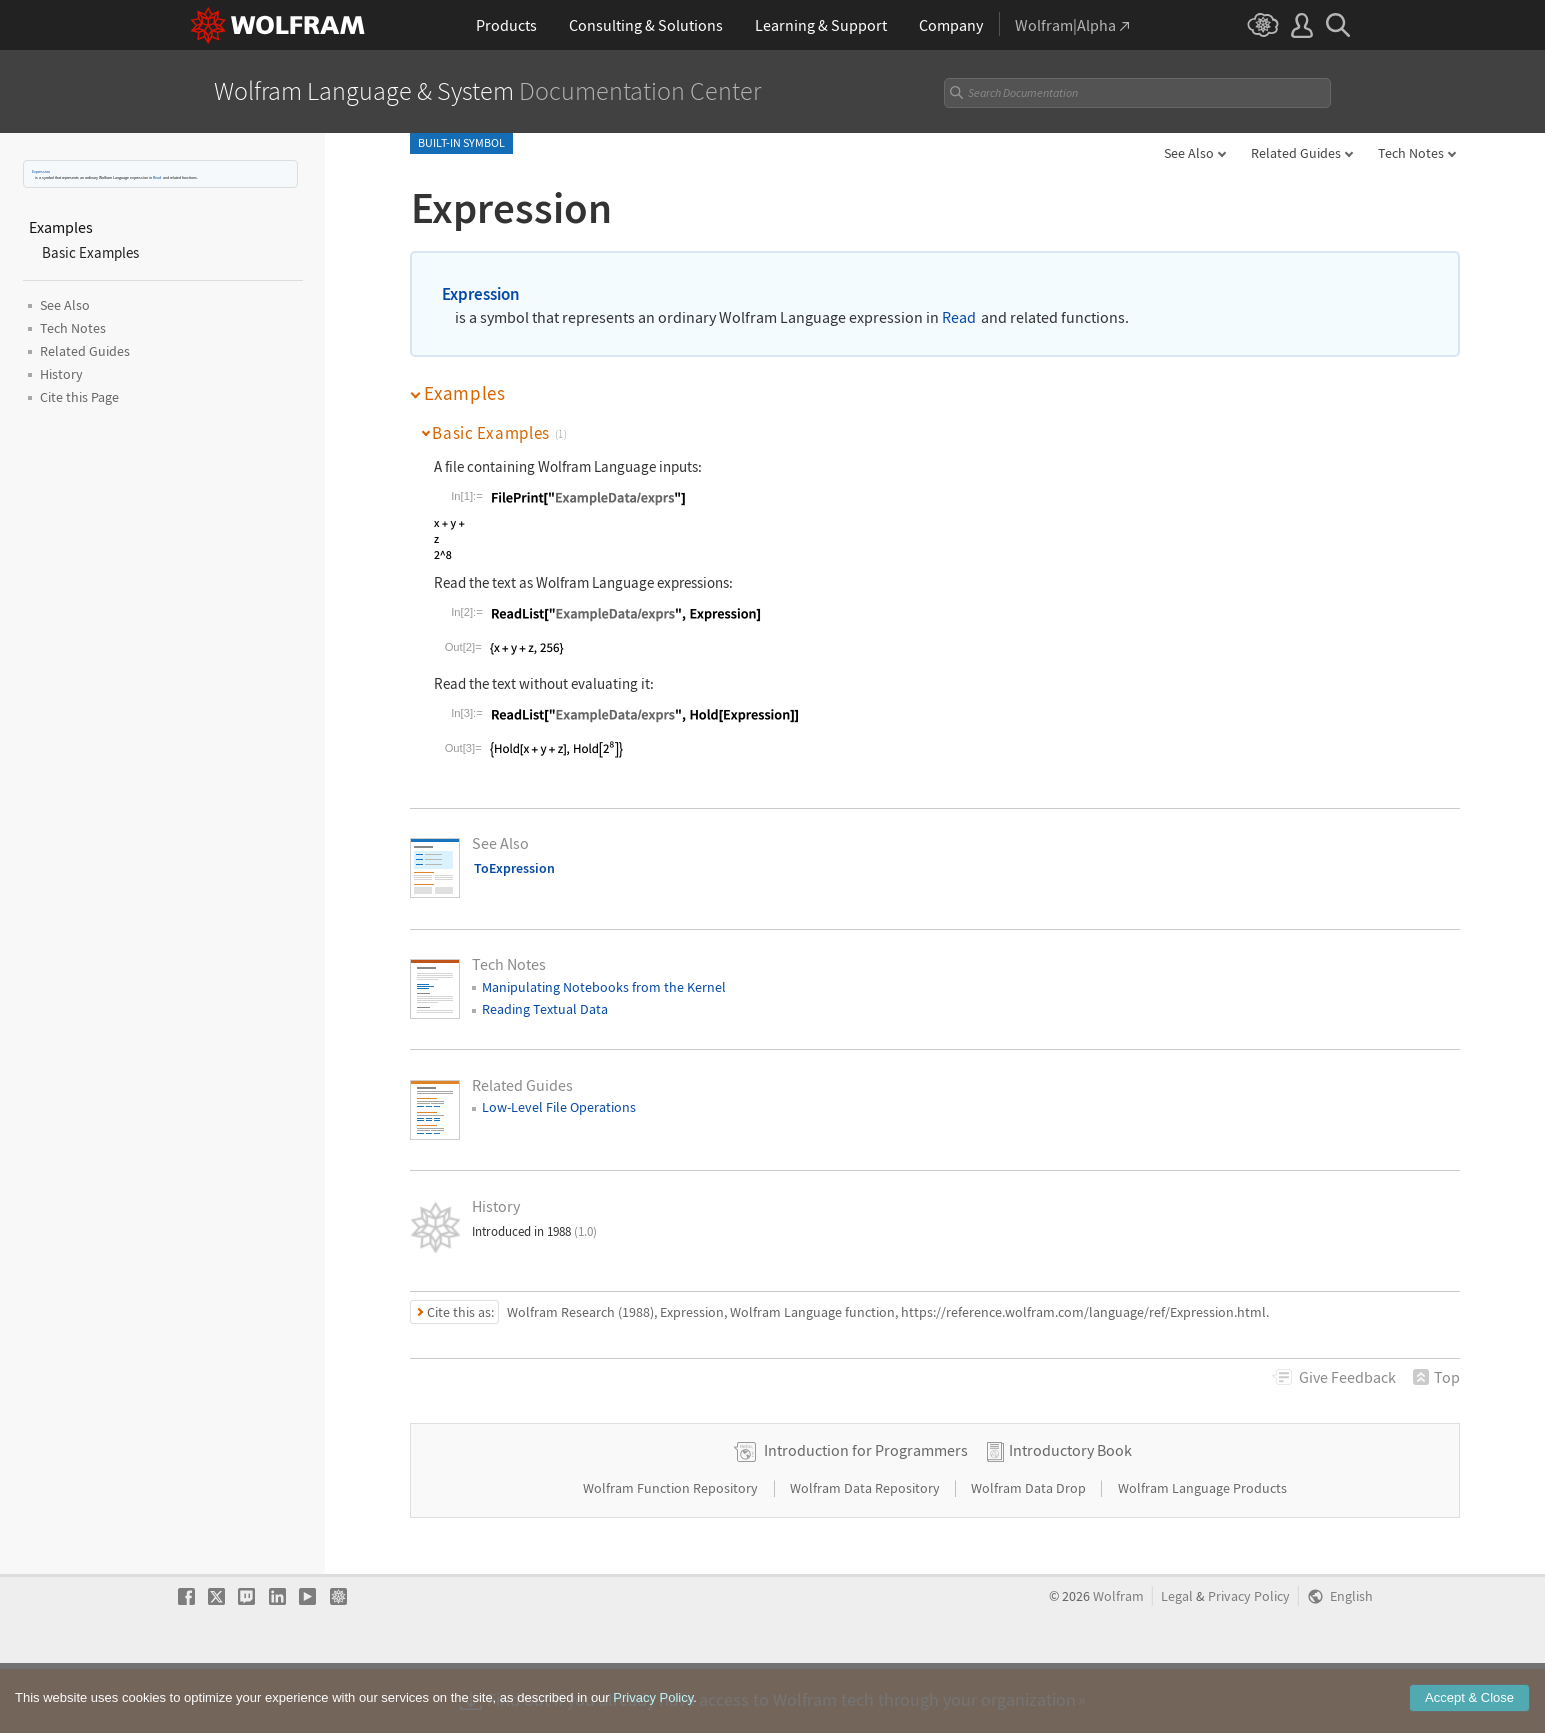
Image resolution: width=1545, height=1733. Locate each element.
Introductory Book (1070, 1513)
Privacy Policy (1249, 1659)
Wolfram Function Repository (672, 1551)
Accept (1469, 1709)
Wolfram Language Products (1202, 1551)
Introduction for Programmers (866, 1513)
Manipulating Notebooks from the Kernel (604, 987)
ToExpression (514, 868)
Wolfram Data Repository (866, 1551)
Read (157, 177)
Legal (1177, 1659)
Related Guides (1296, 153)
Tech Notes (1411, 153)
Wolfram (1118, 1659)
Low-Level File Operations (559, 1107)
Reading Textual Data (545, 1009)
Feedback (1347, 1377)
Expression (41, 171)
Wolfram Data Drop (1030, 1551)
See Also (1189, 153)
